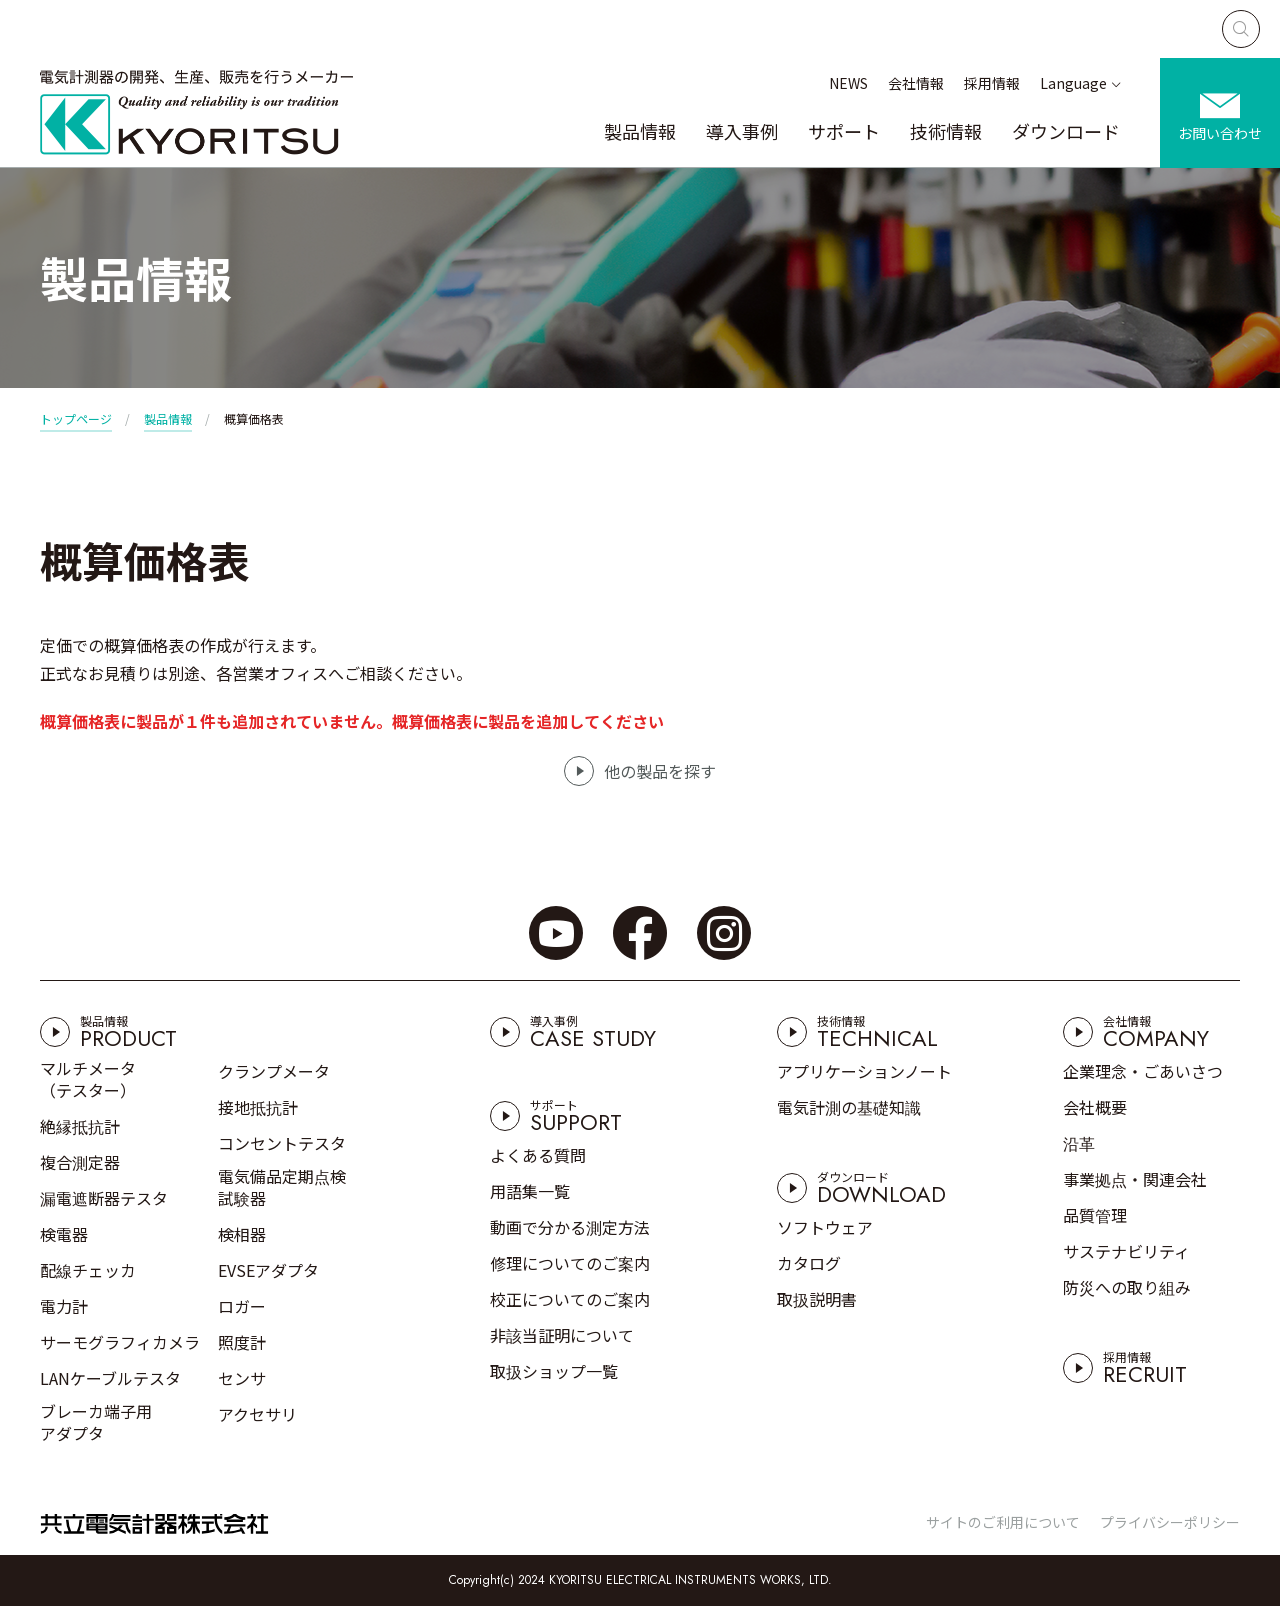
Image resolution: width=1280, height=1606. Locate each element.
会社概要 (1095, 1107)
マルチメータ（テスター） (88, 1079)
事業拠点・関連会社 (1135, 1179)
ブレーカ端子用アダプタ (96, 1422)
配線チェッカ (88, 1270)
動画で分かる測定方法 (570, 1227)
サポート (844, 131)
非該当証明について (562, 1335)
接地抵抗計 (258, 1107)
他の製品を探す (660, 771)
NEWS (848, 83)
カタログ (809, 1263)
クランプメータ (274, 1071)
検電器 (64, 1234)
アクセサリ (257, 1414)
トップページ (76, 418)
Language (1073, 83)
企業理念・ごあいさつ (1143, 1071)
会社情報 (916, 83)
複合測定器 (80, 1162)
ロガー (242, 1306)
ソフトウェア (825, 1227)
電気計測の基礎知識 (849, 1107)
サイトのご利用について (1003, 1522)
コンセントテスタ (282, 1143)
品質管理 (1095, 1215)
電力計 (64, 1306)
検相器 (242, 1234)
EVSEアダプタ (268, 1270)
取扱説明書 (817, 1299)
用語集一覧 (530, 1191)
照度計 (242, 1342)
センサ (242, 1378)
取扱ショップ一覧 (554, 1371)
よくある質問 (538, 1155)
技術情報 (946, 131)
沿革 (1079, 1143)
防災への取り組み (1127, 1287)
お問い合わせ (1220, 133)
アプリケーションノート (864, 1071)
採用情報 (992, 83)
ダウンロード (1066, 131)
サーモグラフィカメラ (120, 1342)
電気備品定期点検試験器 (282, 1187)
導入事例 (742, 131)
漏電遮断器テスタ (104, 1198)
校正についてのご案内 (570, 1299)
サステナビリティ (1126, 1251)
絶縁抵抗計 (80, 1126)
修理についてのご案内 (570, 1263)
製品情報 (640, 131)
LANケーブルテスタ (110, 1378)
